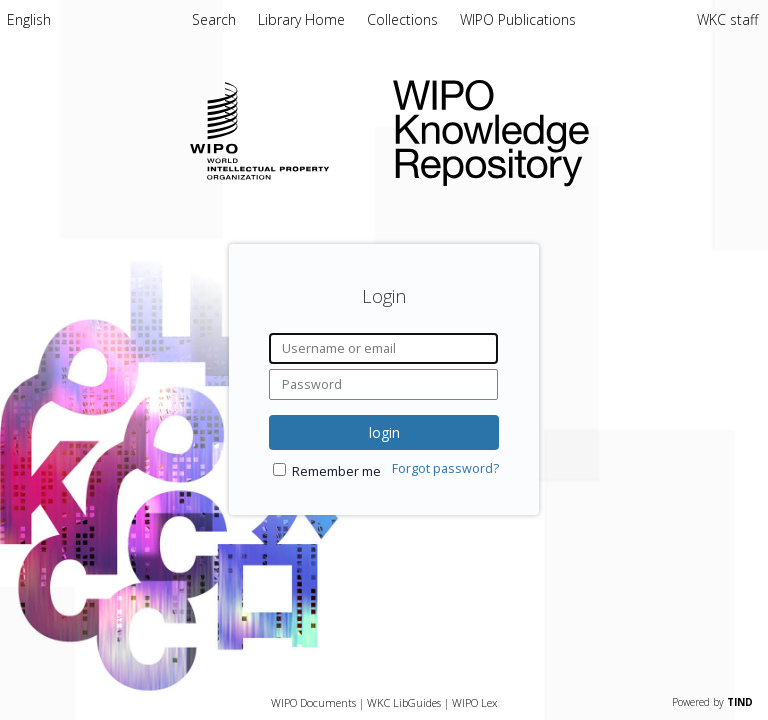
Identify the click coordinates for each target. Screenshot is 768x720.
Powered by (712, 702)
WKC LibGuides (404, 702)
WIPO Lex (474, 702)
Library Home (303, 19)
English (29, 19)
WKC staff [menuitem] (727, 19)
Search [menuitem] (214, 19)
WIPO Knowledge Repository (564, 129)
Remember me (336, 471)
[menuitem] (29, 23)
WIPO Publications (518, 19)
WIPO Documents (313, 702)
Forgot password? (445, 468)
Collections (404, 19)
